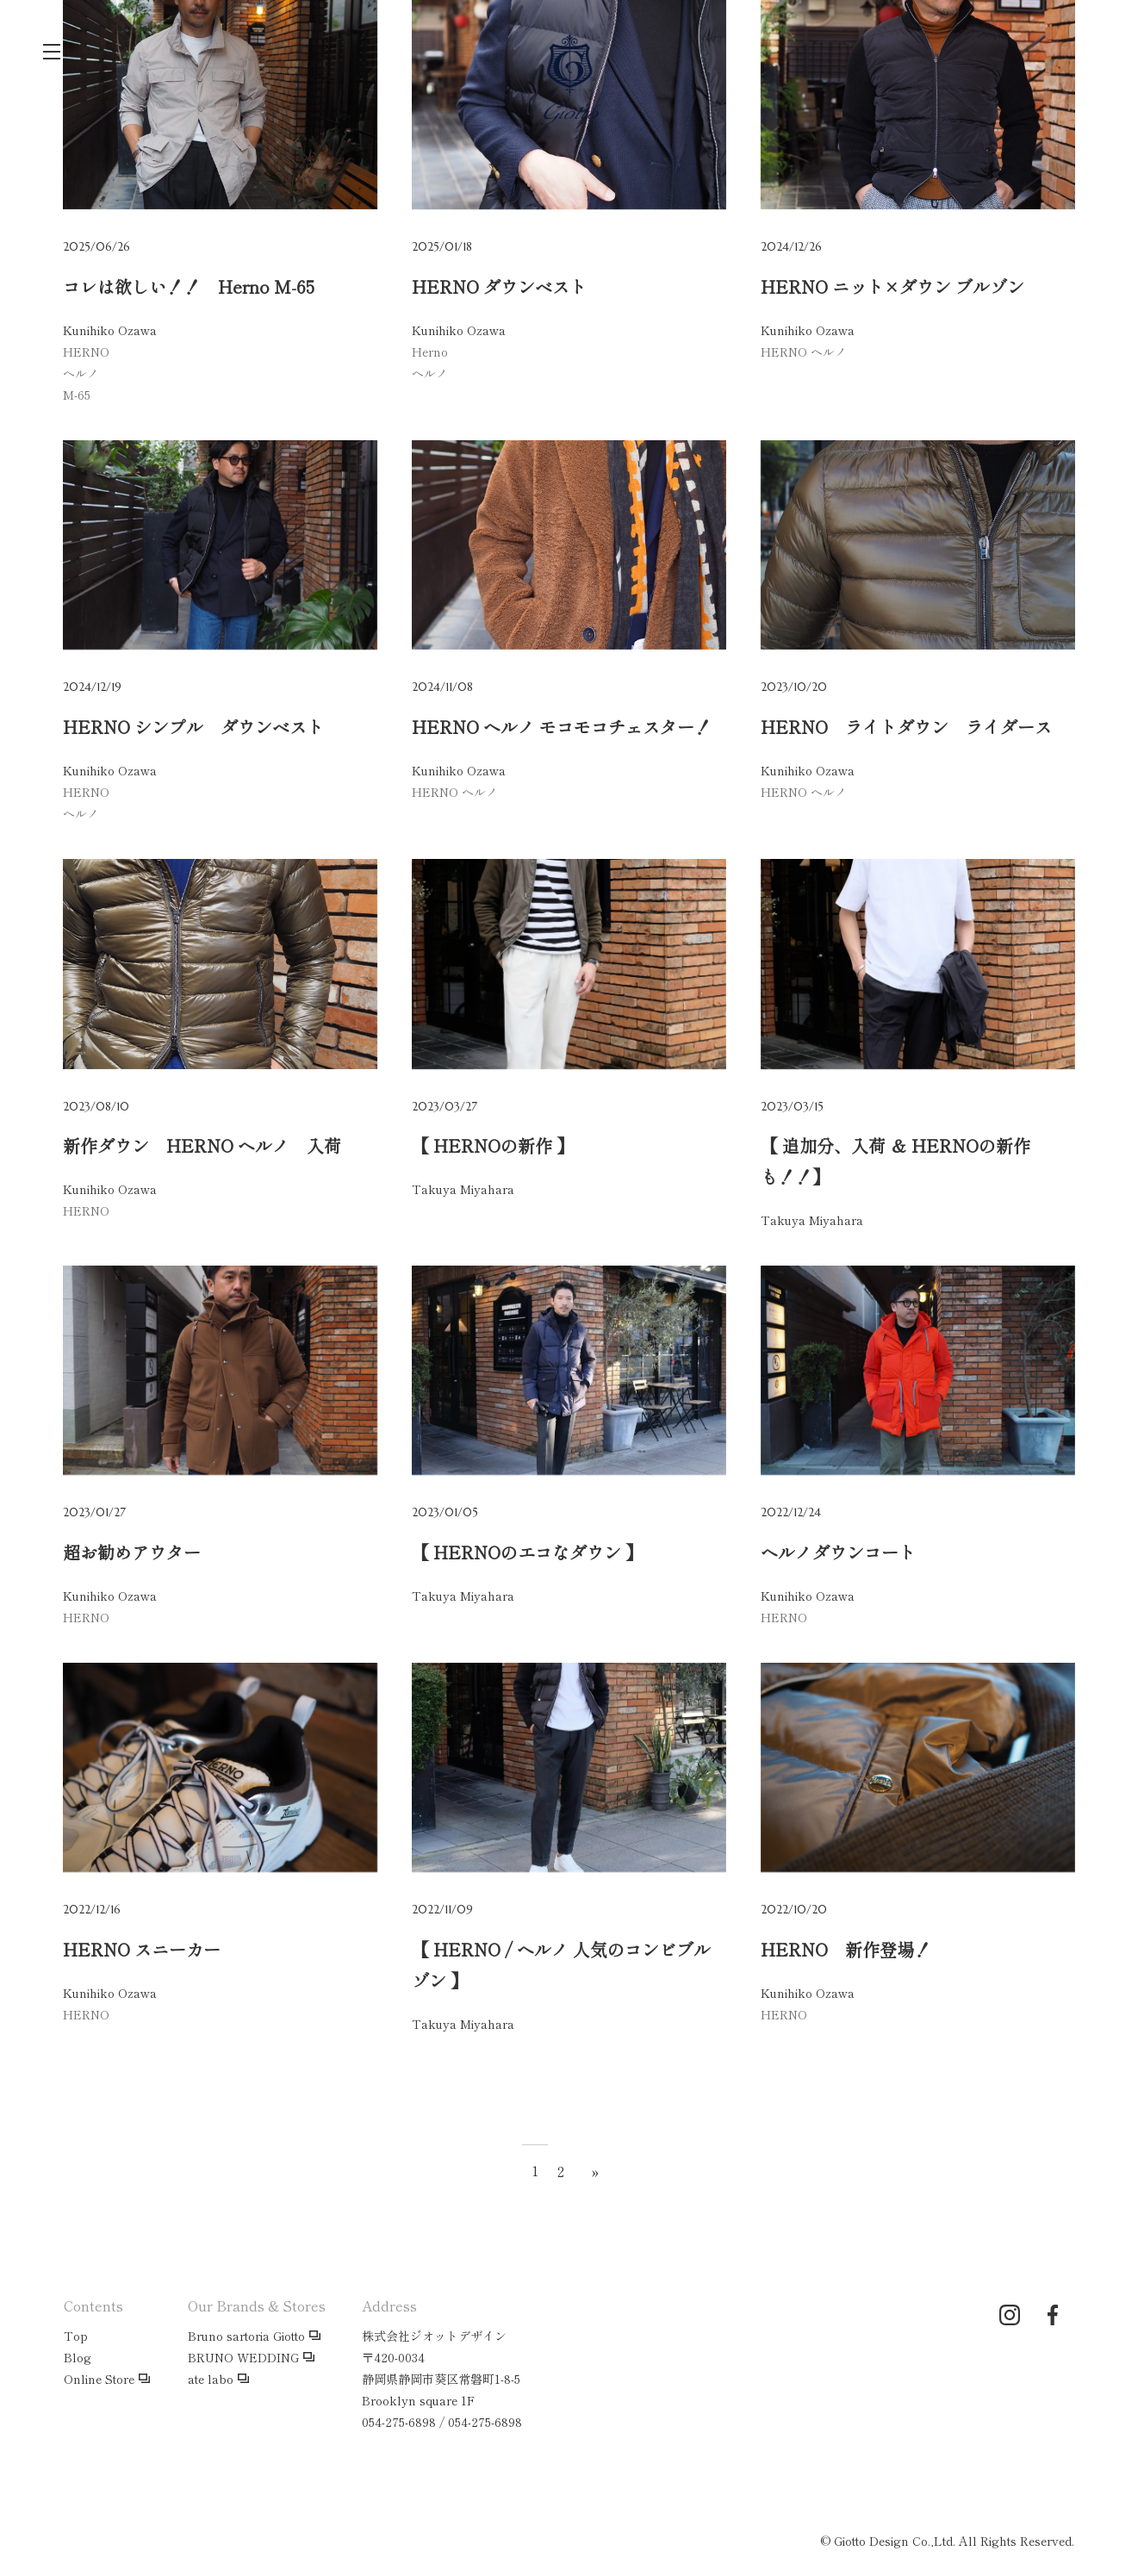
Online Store (99, 2378)
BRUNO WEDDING (243, 2357)
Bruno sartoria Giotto (246, 2335)
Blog (77, 2357)
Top (76, 2335)
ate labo (210, 2378)
